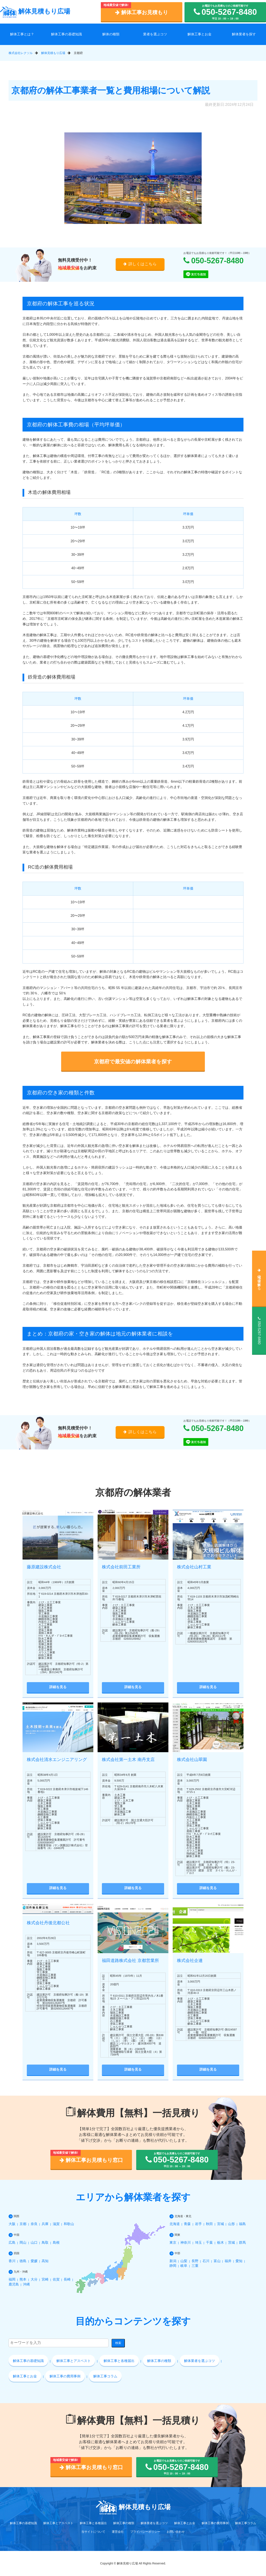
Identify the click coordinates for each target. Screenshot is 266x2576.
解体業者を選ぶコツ (199, 2361)
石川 (206, 2261)
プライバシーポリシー (145, 2531)
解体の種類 (110, 34)
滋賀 (56, 2224)
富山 (217, 2261)
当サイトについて (93, 2531)
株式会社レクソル (21, 53)
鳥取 (45, 2242)
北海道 (174, 2224)
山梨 (183, 2261)
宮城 (220, 2224)
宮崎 (45, 2279)
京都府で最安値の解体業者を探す (133, 1061)
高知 (45, 2261)
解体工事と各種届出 (119, 2361)
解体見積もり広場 (35, 11)
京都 (23, 2224)
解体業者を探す (244, 34)
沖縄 (26, 2284)
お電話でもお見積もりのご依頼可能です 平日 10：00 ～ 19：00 (225, 12)
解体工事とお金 (199, 34)
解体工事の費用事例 (65, 2376)
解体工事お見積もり (141, 12)
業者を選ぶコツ (155, 34)
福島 (242, 2224)
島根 (56, 2242)
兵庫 (45, 2224)
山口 (34, 2242)
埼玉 (198, 2242)
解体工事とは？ (22, 34)
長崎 (67, 2279)
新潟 (172, 2261)
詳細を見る (57, 1687)
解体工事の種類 (159, 2361)
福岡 (12, 2279)
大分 (34, 2279)
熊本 (23, 2279)
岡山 (23, 2242)
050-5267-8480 (213, 260)
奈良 (34, 2224)
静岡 (172, 2265)
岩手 (198, 2224)
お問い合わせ (176, 2531)
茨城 (231, 2242)
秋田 (209, 2224)
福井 (228, 2261)
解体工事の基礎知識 (66, 34)
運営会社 (118, 2531)
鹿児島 (14, 2284)
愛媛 (34, 2261)
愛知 (239, 2261)
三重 (195, 2265)
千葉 (209, 2242)
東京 (172, 2242)
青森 (187, 2224)
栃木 (220, 2242)
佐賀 (56, 2279)
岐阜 (183, 2265)
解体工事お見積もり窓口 (91, 2160)
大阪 (12, 2224)
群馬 (242, 2242)
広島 (12, 2242)
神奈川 (185, 2242)
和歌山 (69, 2224)
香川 (12, 2261)
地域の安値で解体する (259, 1278)
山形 (231, 2224)
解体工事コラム (105, 2376)
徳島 (23, 2261)
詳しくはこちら (140, 264)
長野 (195, 2261)
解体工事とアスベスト (73, 2361)
